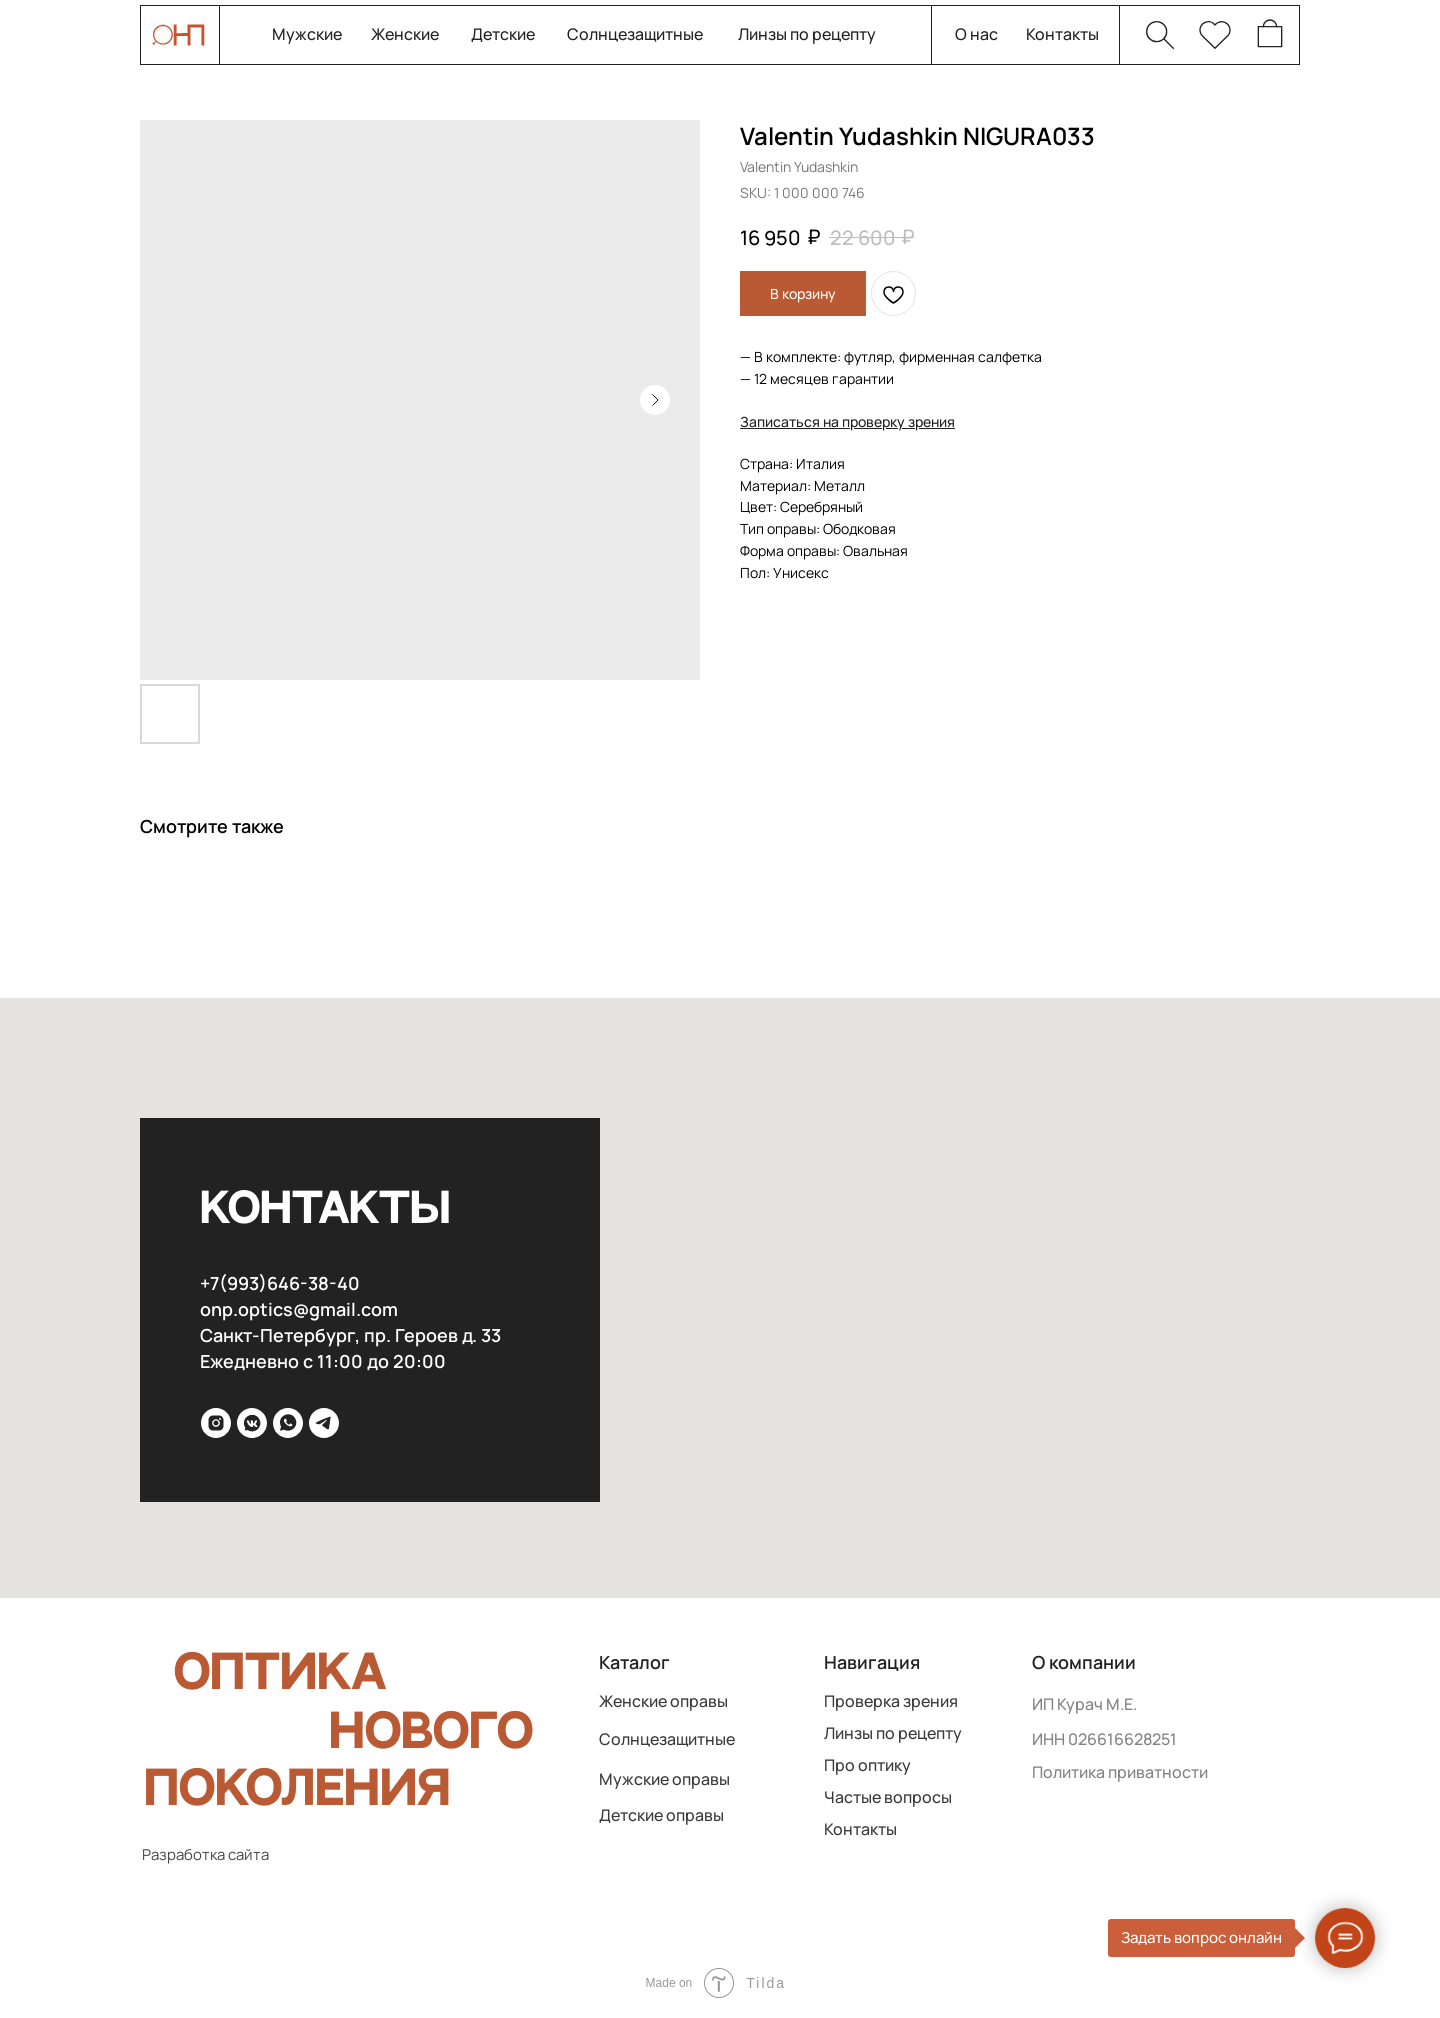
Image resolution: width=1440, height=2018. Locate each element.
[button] (847, 421)
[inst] (216, 1423)
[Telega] (324, 1423)
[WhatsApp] (288, 1423)
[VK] (252, 1423)
